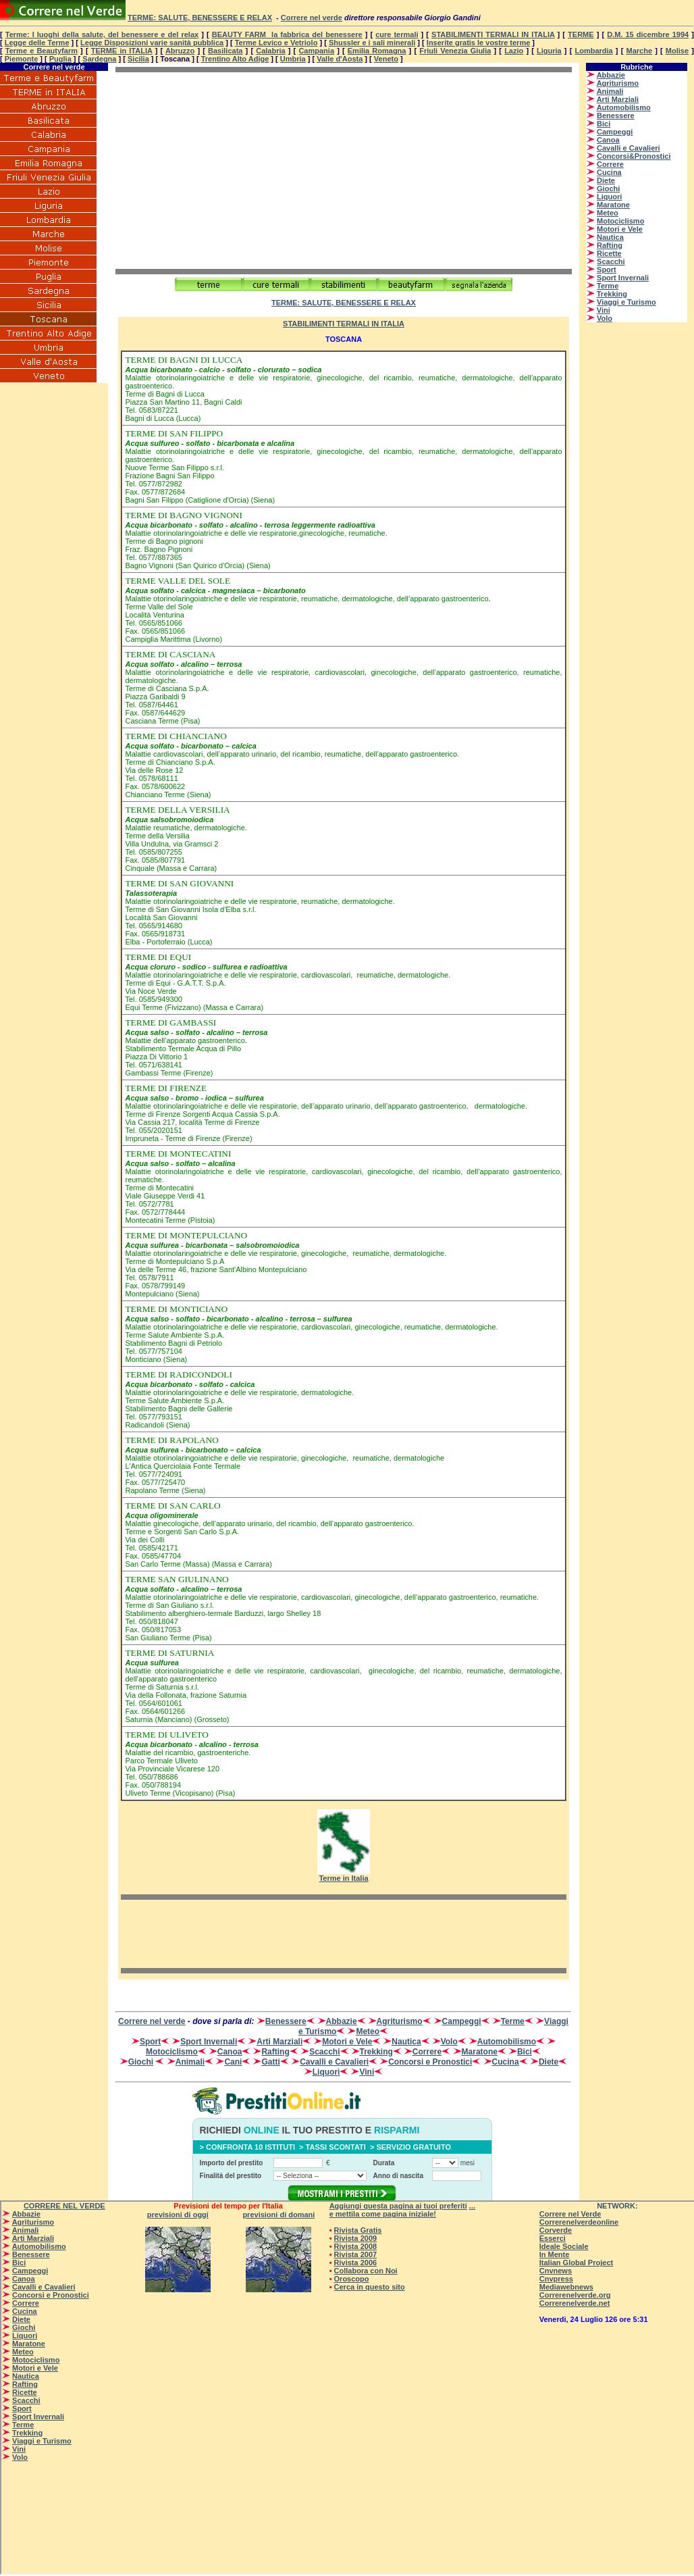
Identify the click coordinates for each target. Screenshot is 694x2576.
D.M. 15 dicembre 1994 (648, 34)
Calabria (270, 51)
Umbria (293, 59)
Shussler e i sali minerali (372, 43)
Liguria (549, 51)
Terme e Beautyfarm (41, 51)
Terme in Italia (343, 1878)
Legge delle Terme (37, 43)
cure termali (396, 34)
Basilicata (225, 51)
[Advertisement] (228, 170)
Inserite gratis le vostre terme (478, 43)
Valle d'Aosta (340, 59)
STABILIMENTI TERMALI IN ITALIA (492, 34)
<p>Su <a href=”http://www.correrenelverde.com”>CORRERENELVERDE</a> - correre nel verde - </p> (636, 232)
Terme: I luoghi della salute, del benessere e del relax (101, 34)
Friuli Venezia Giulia (455, 51)
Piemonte (21, 59)
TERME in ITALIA (122, 51)
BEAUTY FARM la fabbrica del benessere (287, 34)
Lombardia (593, 51)
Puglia (60, 59)
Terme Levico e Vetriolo (276, 43)
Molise (677, 51)
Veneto (386, 59)
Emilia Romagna (377, 51)
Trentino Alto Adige (235, 59)
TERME (581, 34)
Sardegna (99, 59)
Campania (316, 51)
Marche (639, 51)
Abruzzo (179, 51)
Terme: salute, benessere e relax (200, 18)
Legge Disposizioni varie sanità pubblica (151, 43)
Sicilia (138, 59)
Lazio (513, 51)
